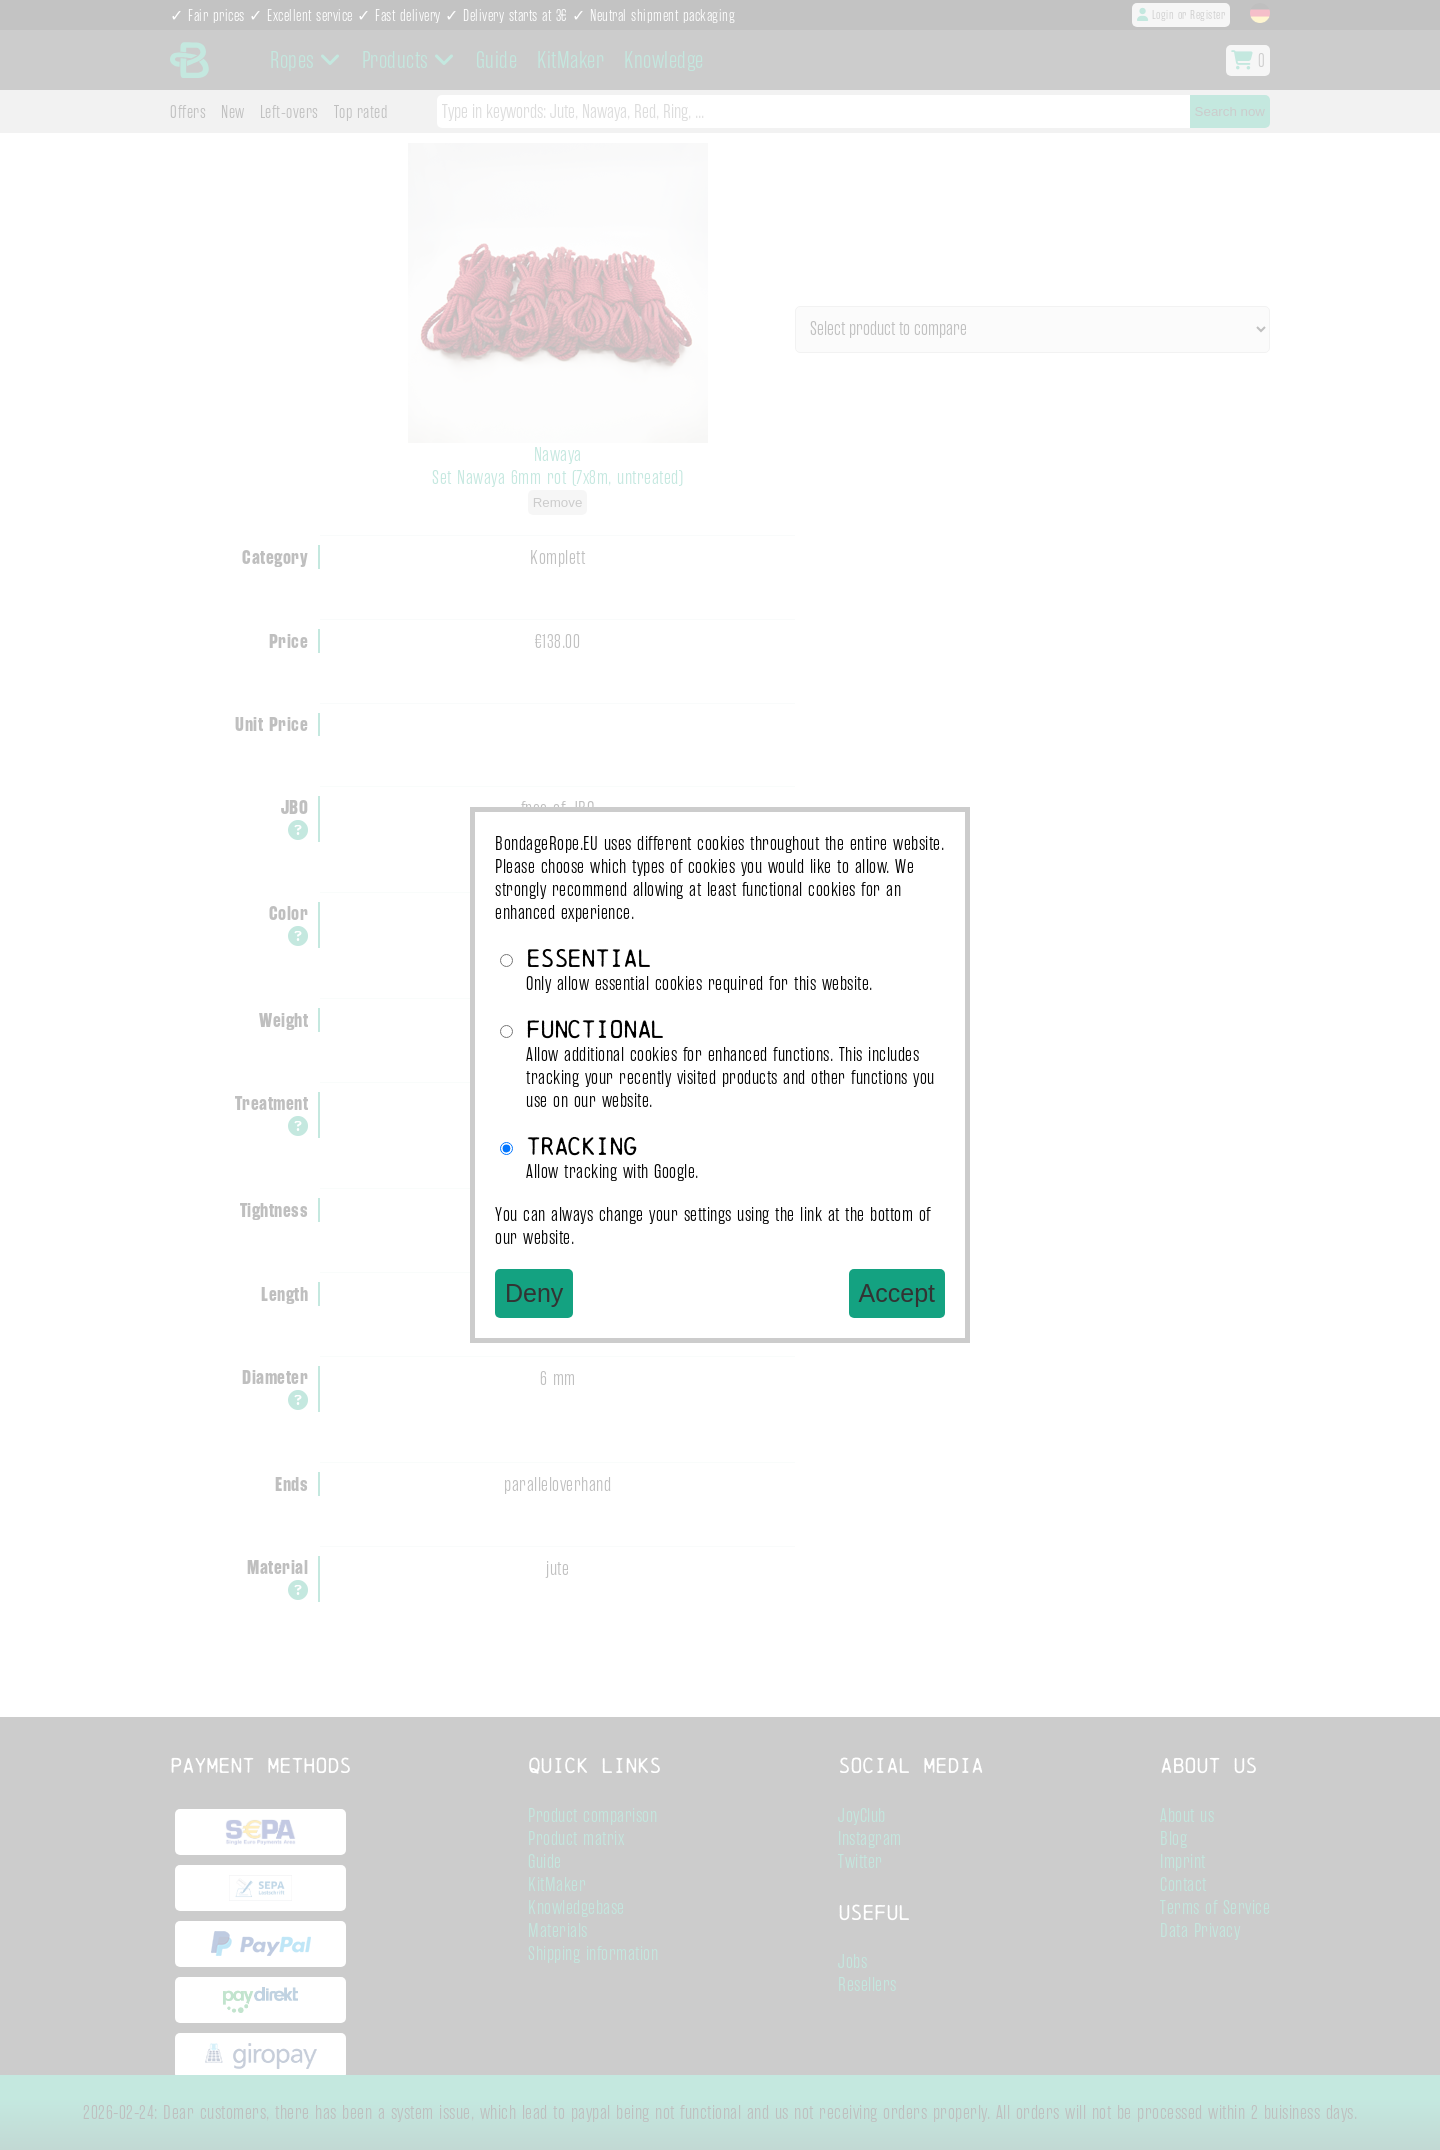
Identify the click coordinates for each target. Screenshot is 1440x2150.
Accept (897, 1293)
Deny (534, 1293)
